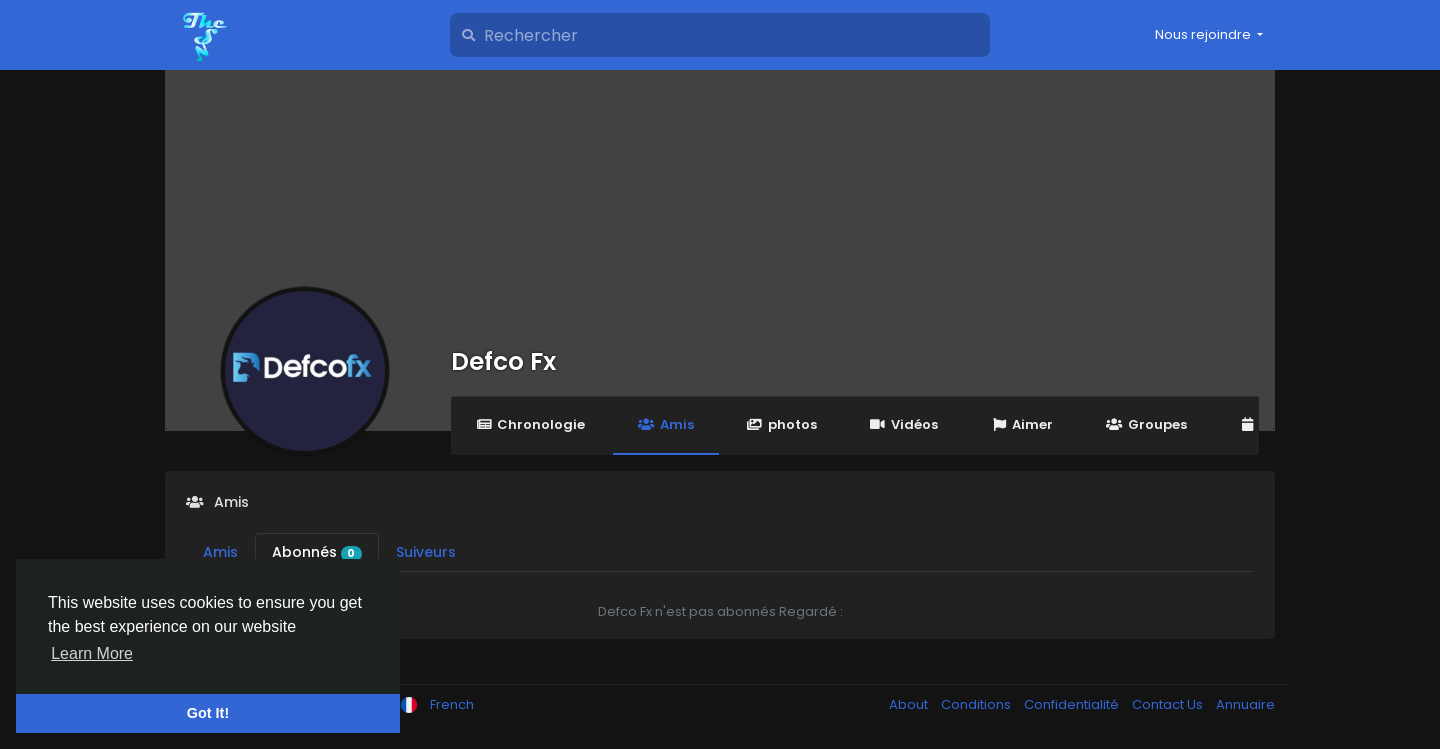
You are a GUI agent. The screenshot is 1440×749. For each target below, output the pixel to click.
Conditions (977, 704)
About (910, 704)
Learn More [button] (92, 653)
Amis (665, 424)
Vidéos (904, 424)
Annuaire (1245, 704)
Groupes (1146, 424)
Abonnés (317, 552)
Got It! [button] (208, 713)
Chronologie (530, 424)
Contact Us (1169, 704)
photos (782, 424)
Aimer (1022, 424)
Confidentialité (1073, 704)
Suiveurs (426, 552)
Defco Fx (503, 361)
